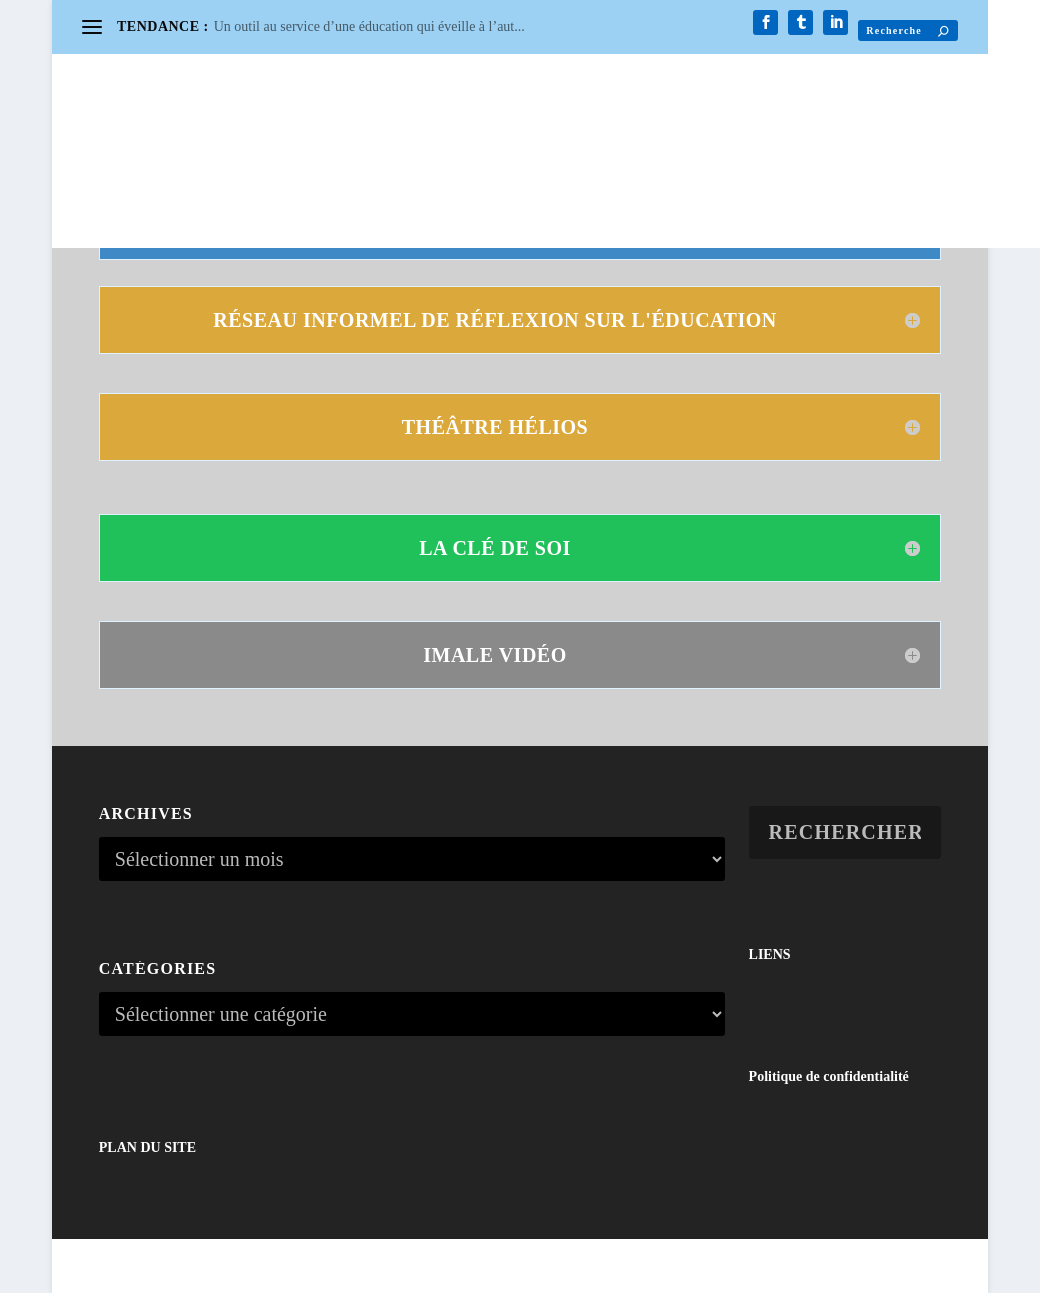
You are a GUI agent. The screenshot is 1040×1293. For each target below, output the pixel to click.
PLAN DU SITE (147, 1147)
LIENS (770, 954)
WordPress (335, 1268)
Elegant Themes (194, 1268)
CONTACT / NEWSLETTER (198, 135)
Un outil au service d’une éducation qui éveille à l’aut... (369, 26)
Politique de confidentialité (829, 1076)
